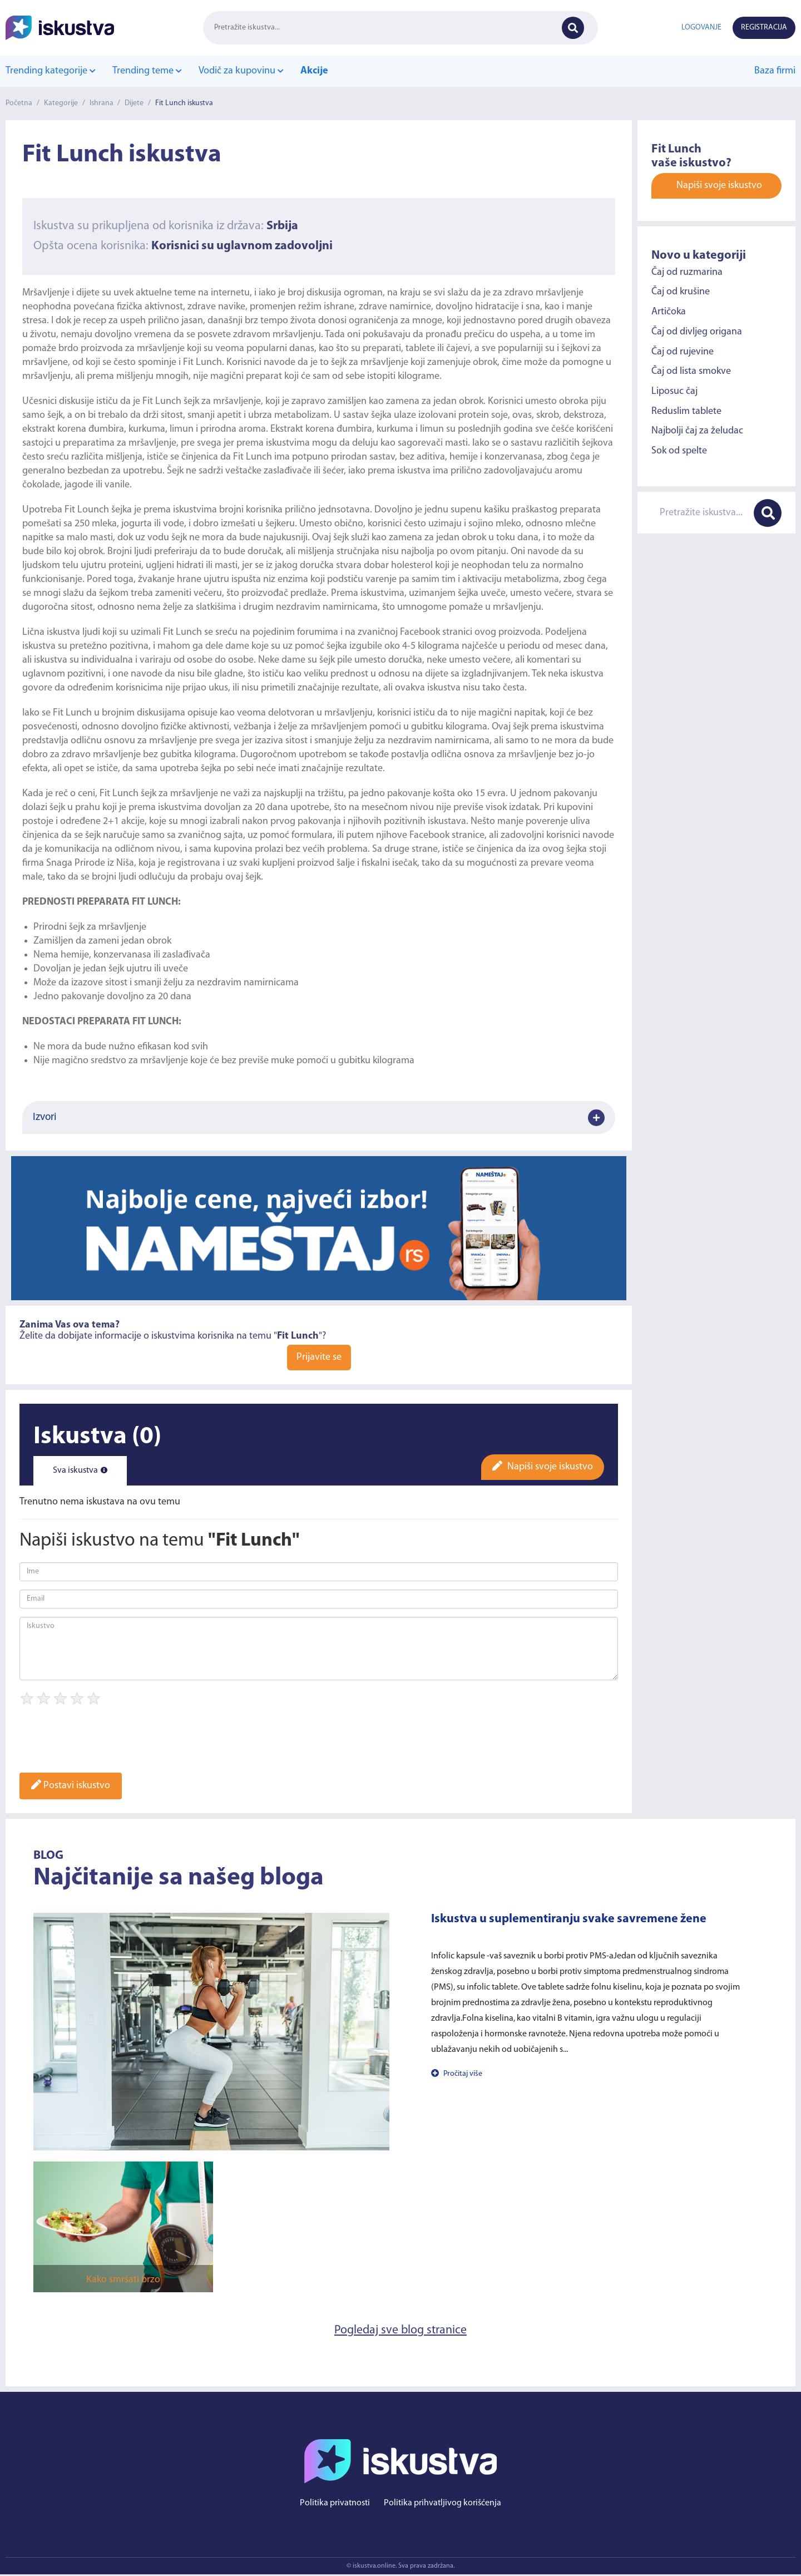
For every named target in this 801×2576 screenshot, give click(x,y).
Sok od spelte (679, 451)
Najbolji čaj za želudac (697, 431)
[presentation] (104, 1743)
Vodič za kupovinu (240, 71)
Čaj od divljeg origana (696, 332)
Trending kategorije (50, 71)
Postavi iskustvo (70, 1786)
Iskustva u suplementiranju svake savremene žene (568, 1919)
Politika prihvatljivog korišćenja (442, 2504)
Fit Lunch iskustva (186, 103)
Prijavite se (319, 1357)
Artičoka (668, 312)
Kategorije (61, 103)
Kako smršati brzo (123, 2279)
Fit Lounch (87, 510)
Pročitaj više (456, 2074)
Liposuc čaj (674, 391)
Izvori (318, 1117)
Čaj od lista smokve (691, 371)
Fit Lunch (202, 362)
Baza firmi (774, 71)
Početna (19, 103)
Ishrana (102, 103)
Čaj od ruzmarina (687, 272)
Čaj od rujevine (682, 351)
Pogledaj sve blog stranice (400, 2331)
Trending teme (146, 71)
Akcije (313, 71)
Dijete (135, 103)
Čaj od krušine (680, 292)
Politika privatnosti (335, 2504)
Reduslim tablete (686, 411)
